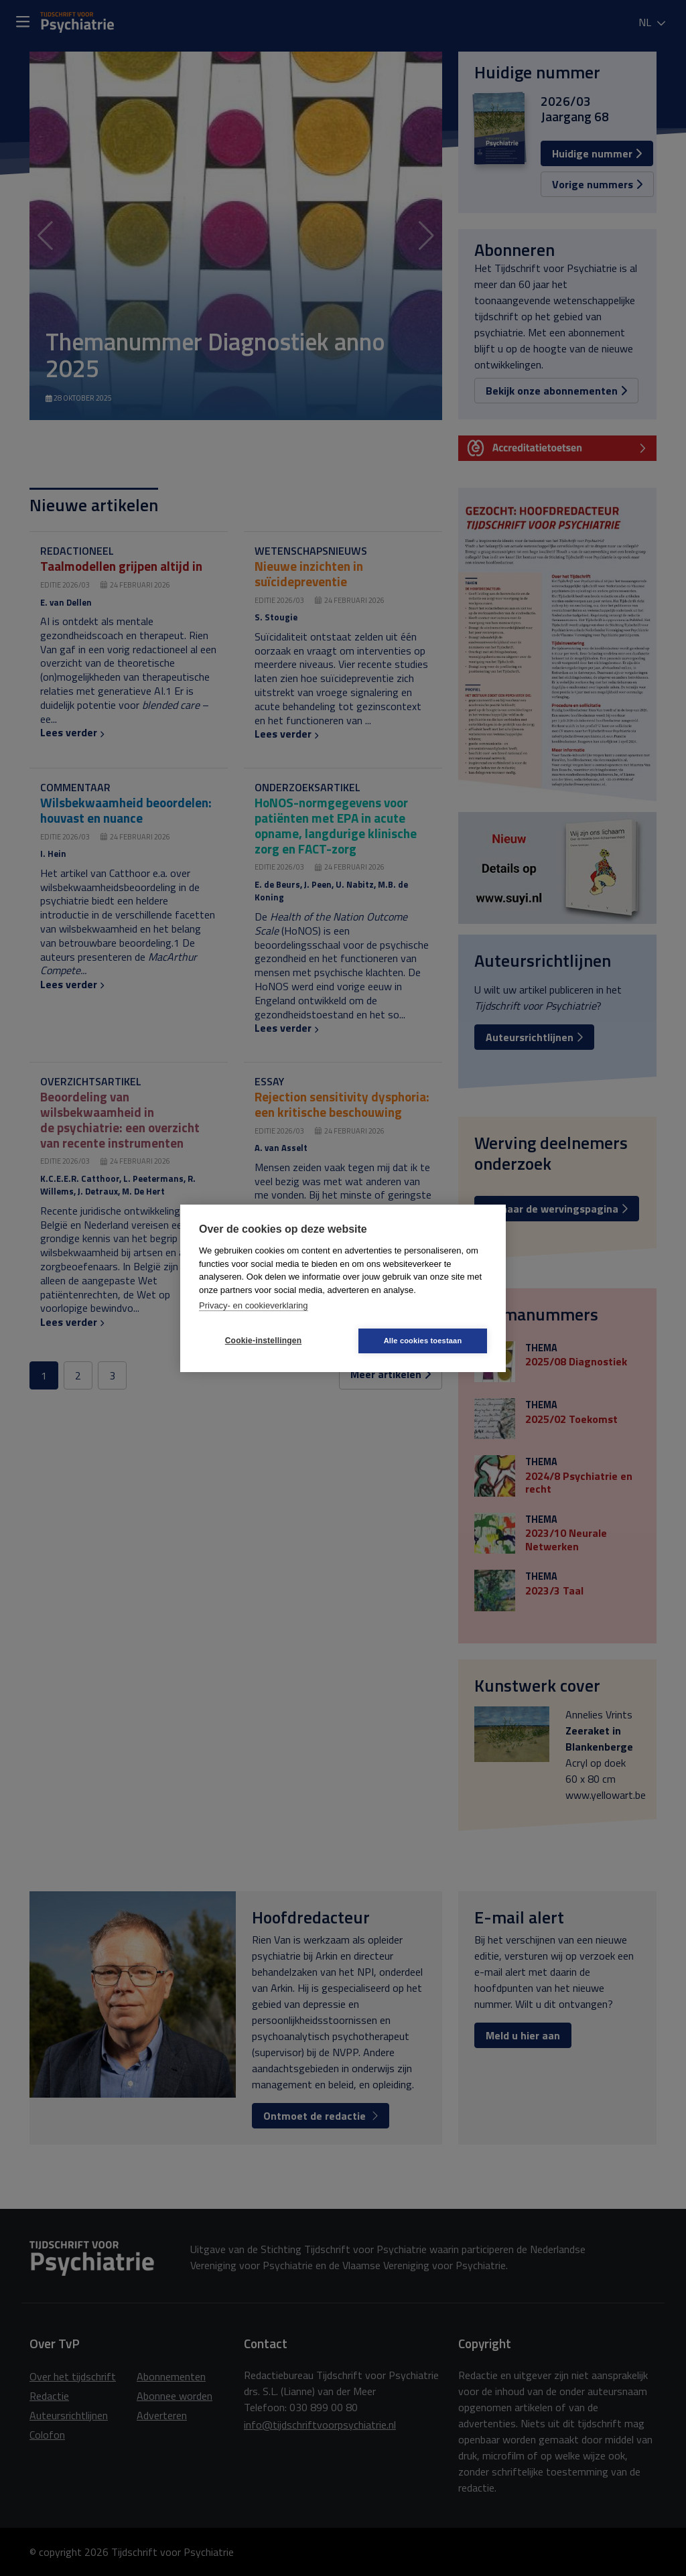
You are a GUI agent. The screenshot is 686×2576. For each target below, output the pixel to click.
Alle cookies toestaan (423, 1341)
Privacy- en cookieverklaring (253, 1305)
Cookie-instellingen (263, 1340)
